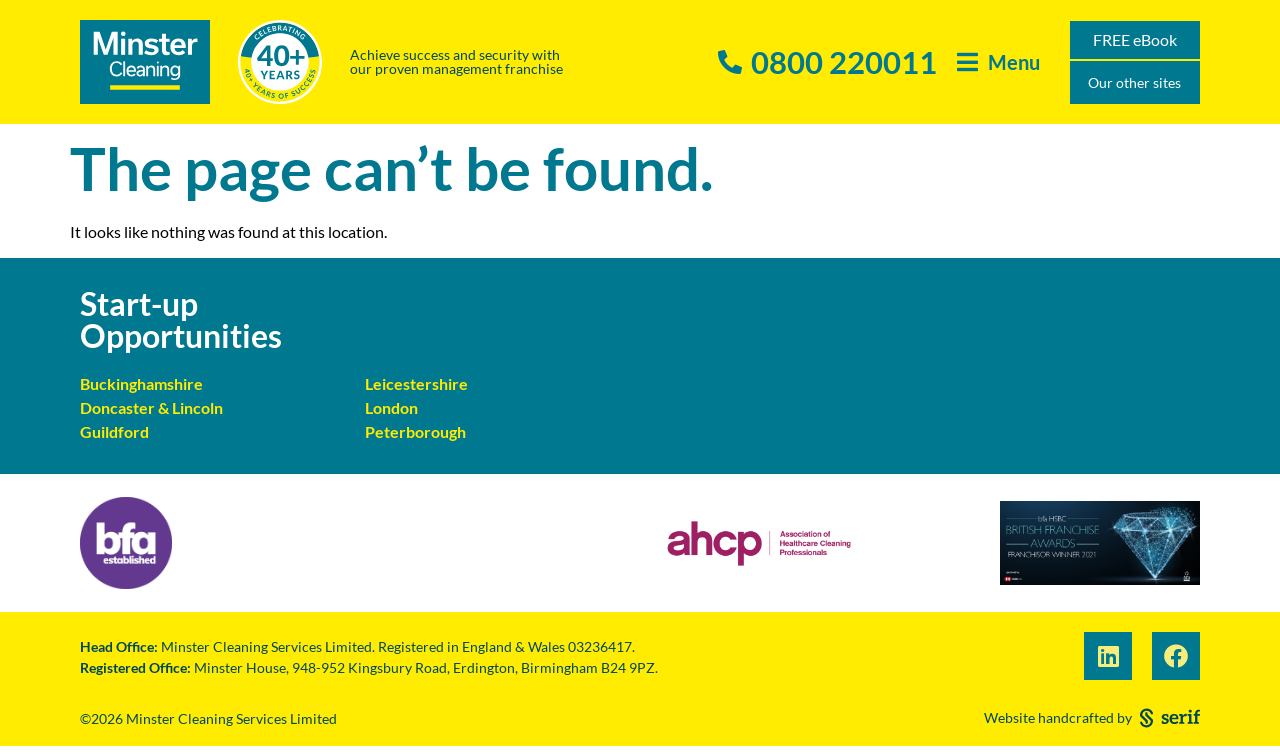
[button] (998, 62)
